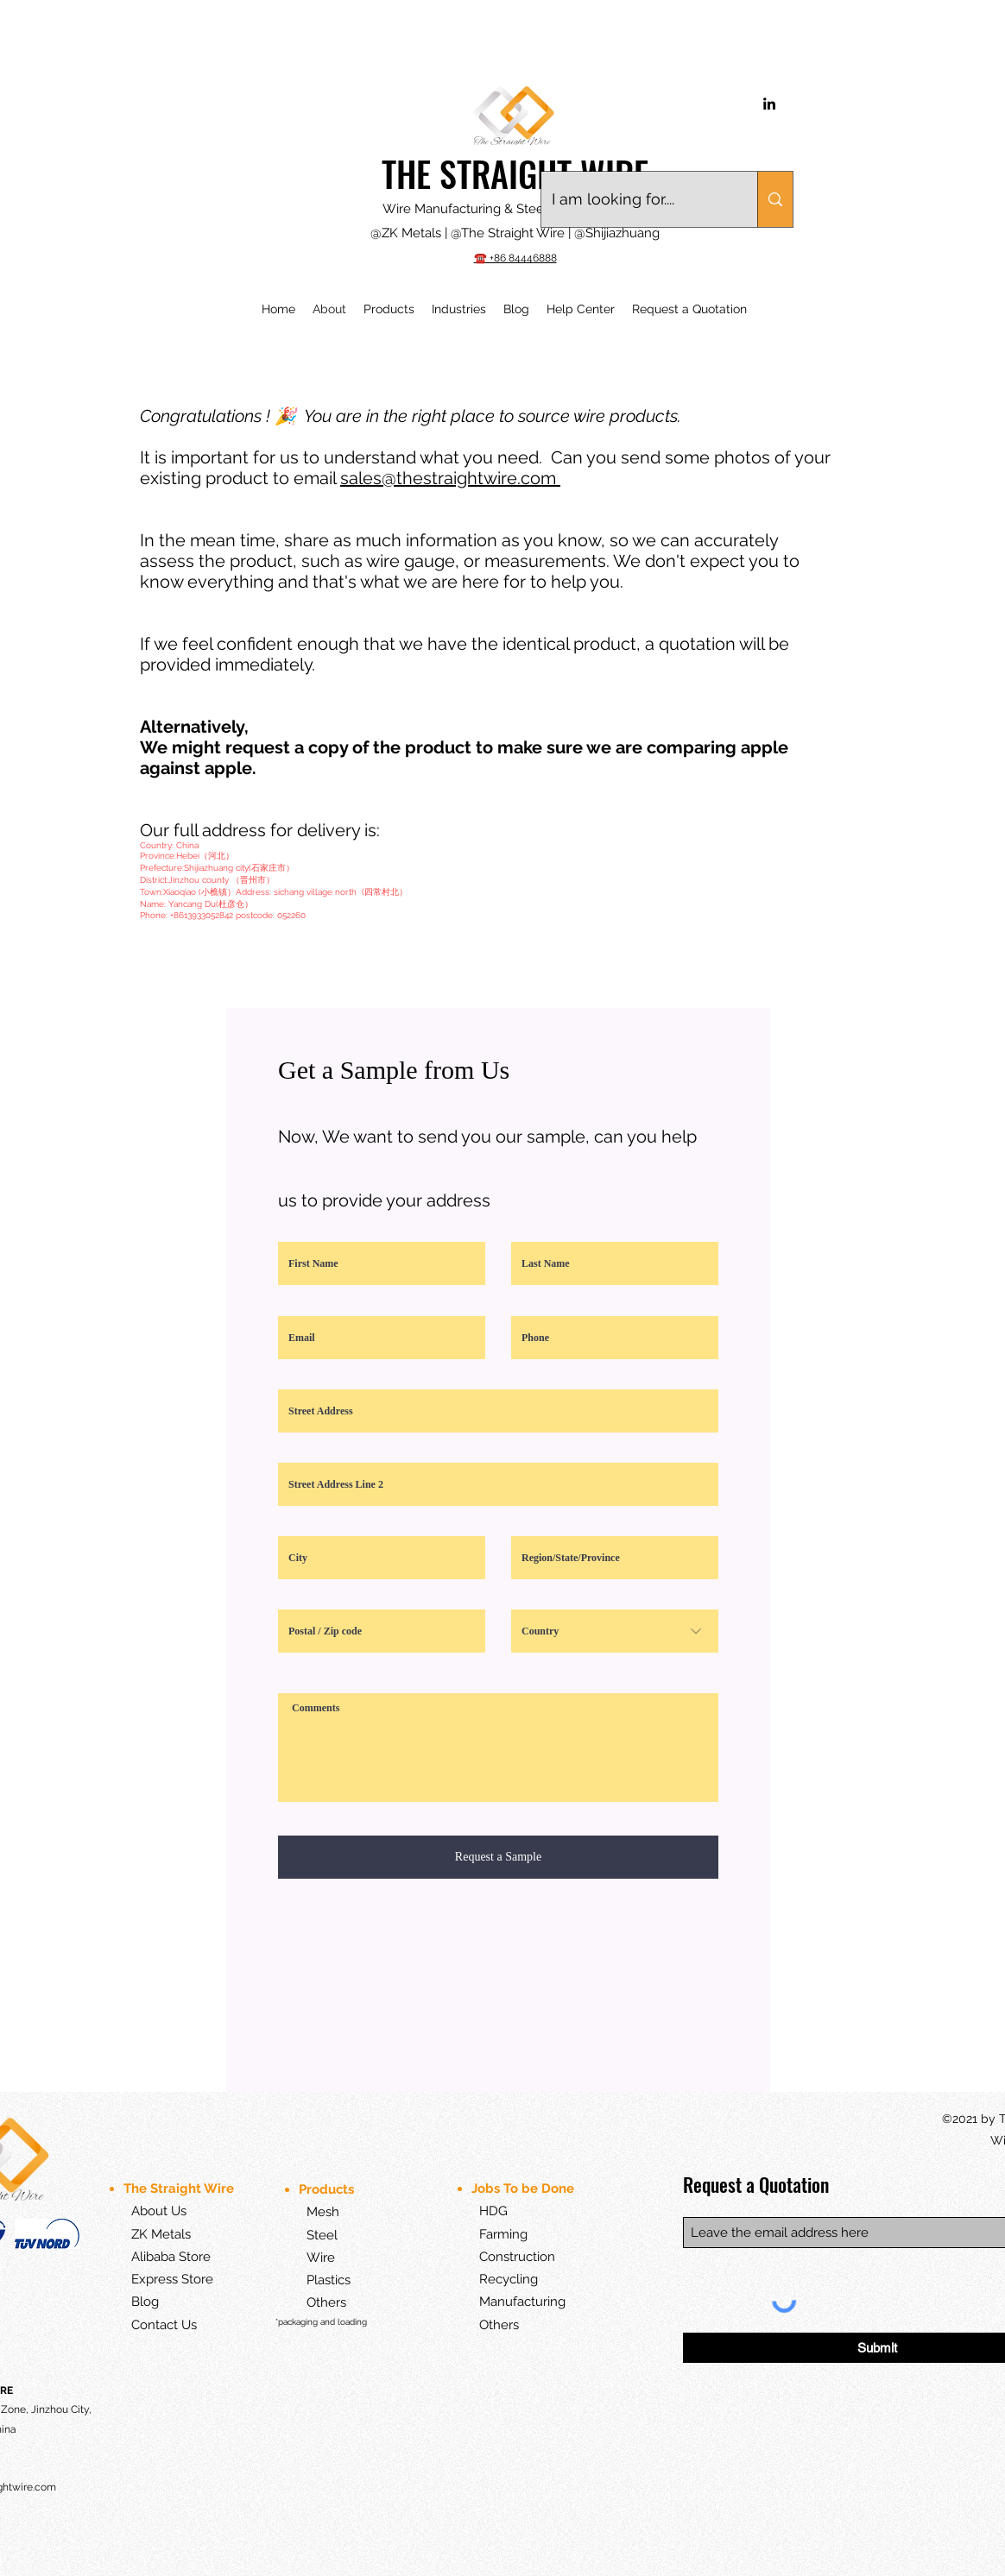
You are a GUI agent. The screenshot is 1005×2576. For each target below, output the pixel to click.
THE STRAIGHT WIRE (515, 173)
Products (328, 2189)
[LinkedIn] (769, 103)
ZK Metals (161, 2234)
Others (326, 2302)
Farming (503, 2234)
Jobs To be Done (524, 2188)
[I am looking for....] (636, 199)
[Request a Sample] (498, 1857)
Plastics (314, 2280)
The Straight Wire (178, 2188)
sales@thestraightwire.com (450, 478)
